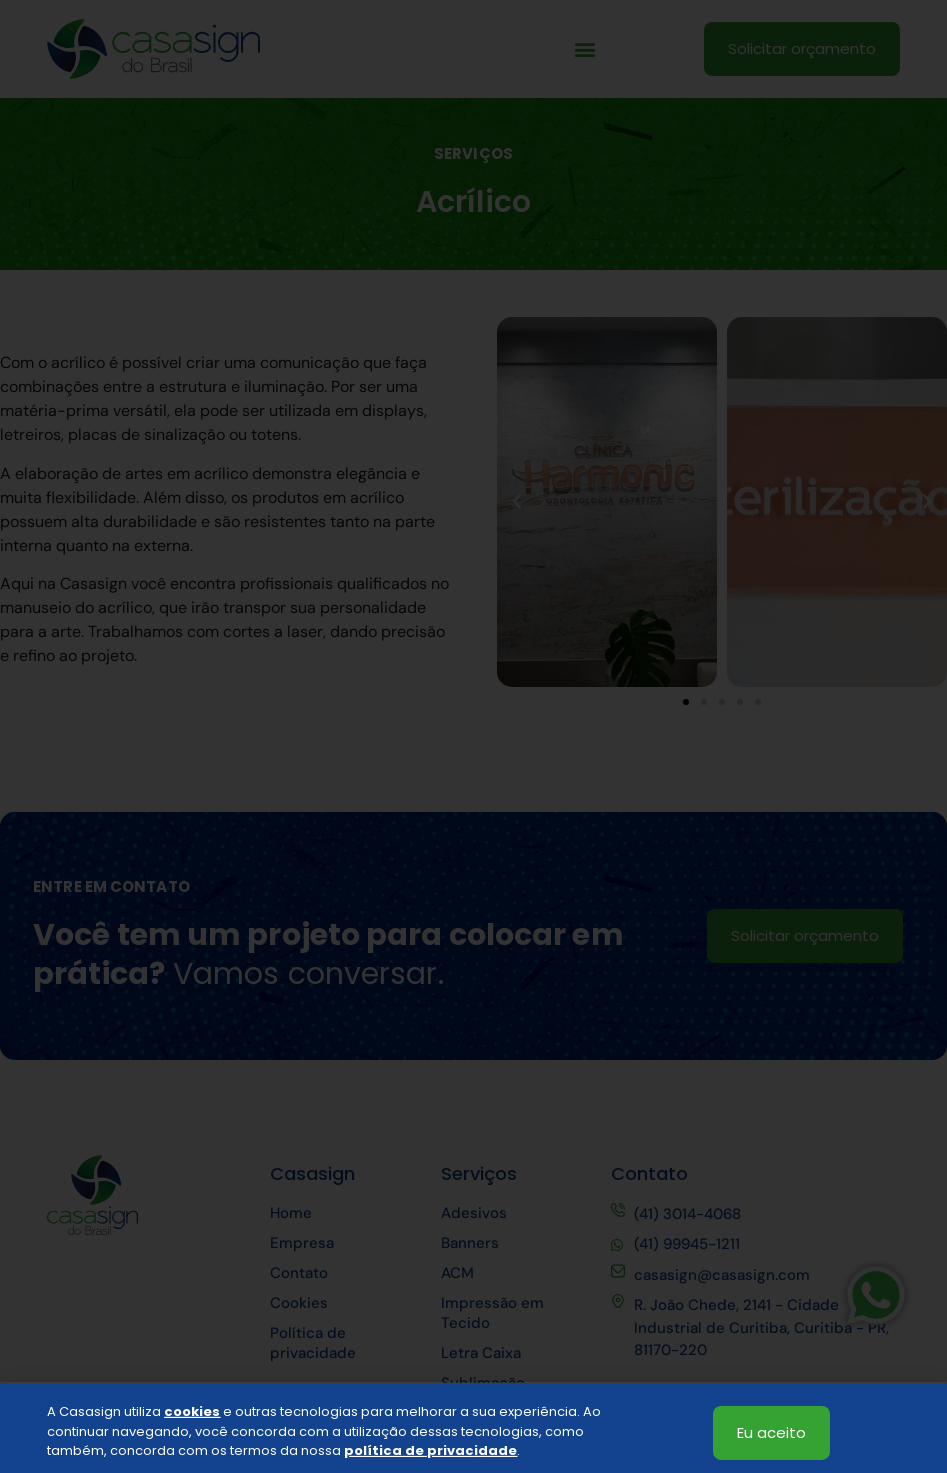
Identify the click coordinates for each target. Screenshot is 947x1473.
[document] (473, 736)
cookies (192, 1426)
